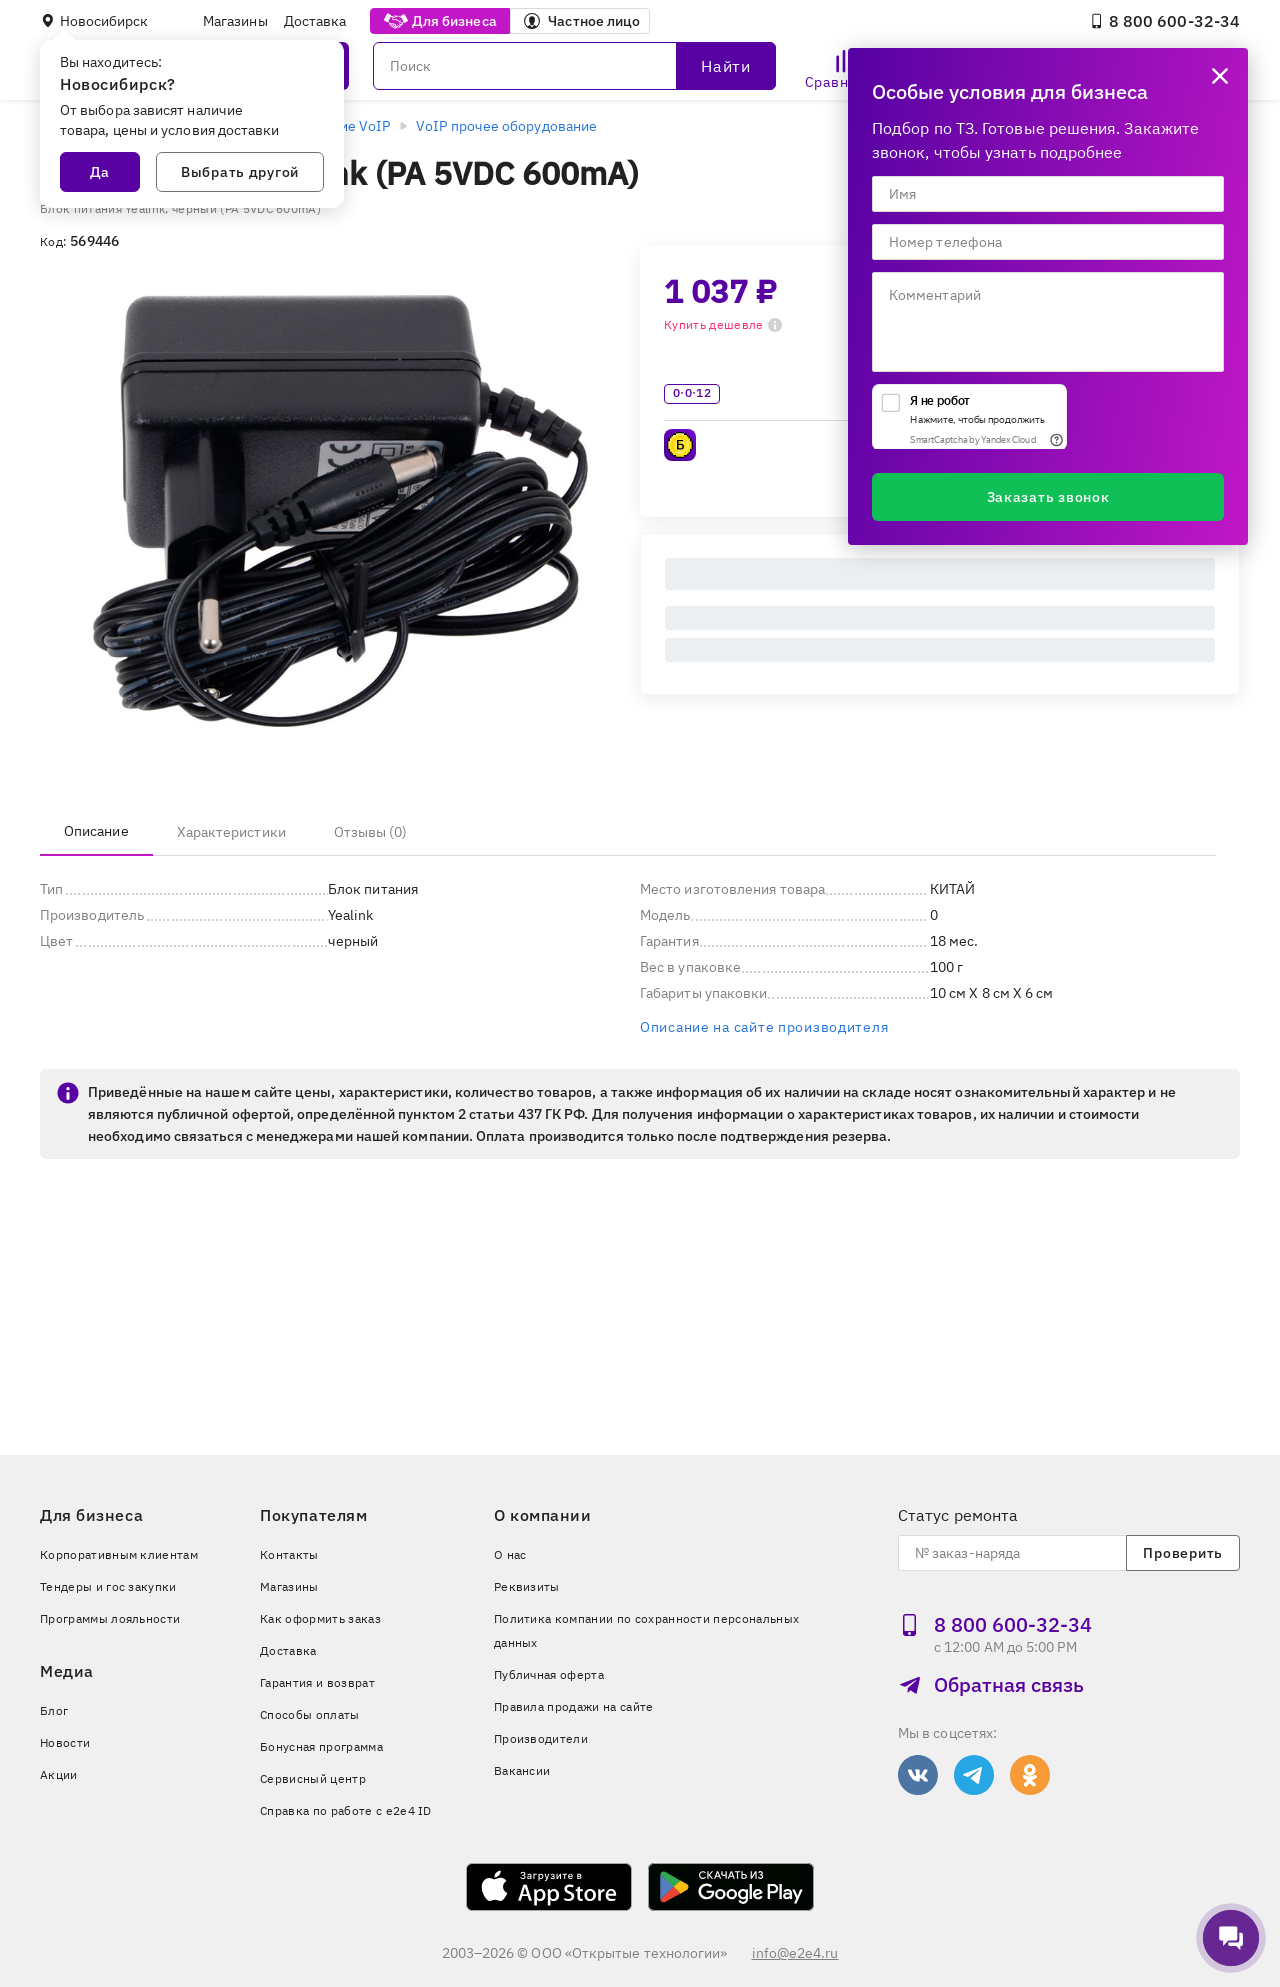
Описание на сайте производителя (764, 1027)
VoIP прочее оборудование (506, 126)
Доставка (315, 21)
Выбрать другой (240, 172)
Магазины (235, 21)
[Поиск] (574, 66)
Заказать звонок (1048, 497)
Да (100, 172)
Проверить (1182, 1553)
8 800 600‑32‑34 (1164, 21)
